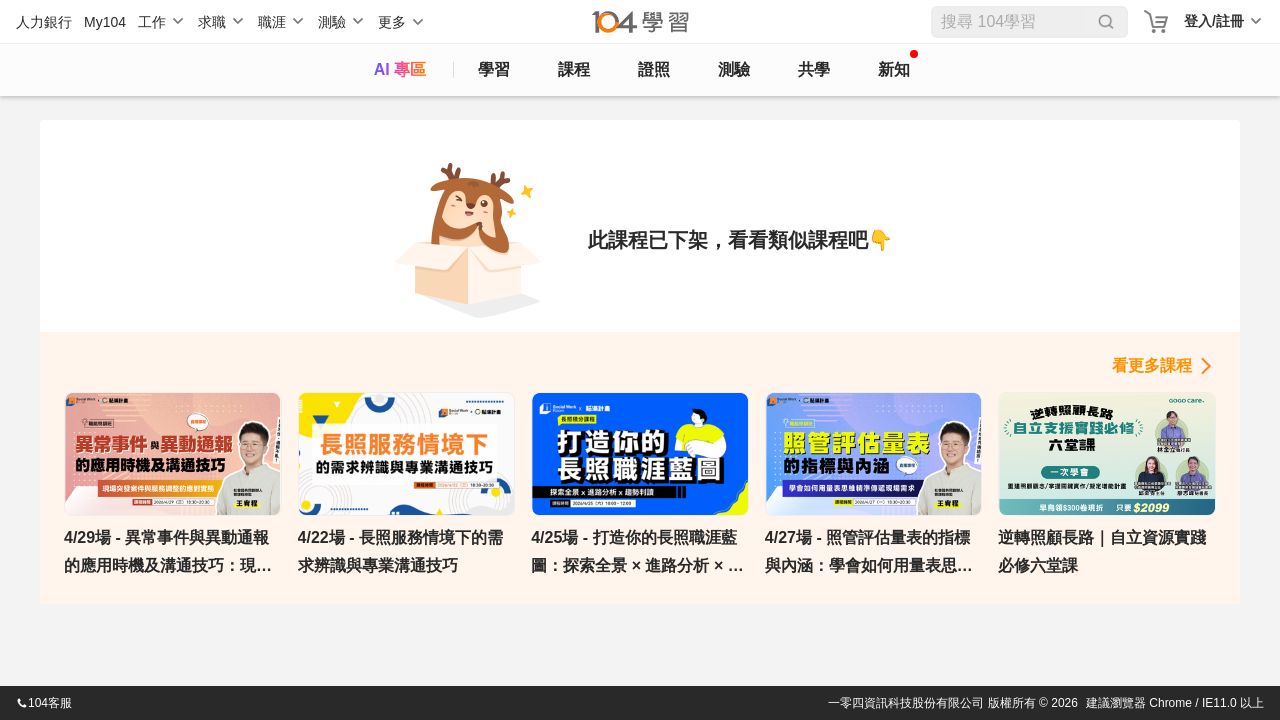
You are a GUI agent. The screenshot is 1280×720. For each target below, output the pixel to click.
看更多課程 (1152, 365)
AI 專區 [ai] (400, 69)
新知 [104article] (898, 64)
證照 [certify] (654, 69)
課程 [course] (574, 69)
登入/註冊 (1214, 21)
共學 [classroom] (814, 69)
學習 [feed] (494, 69)
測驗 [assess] (734, 69)
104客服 (44, 703)
